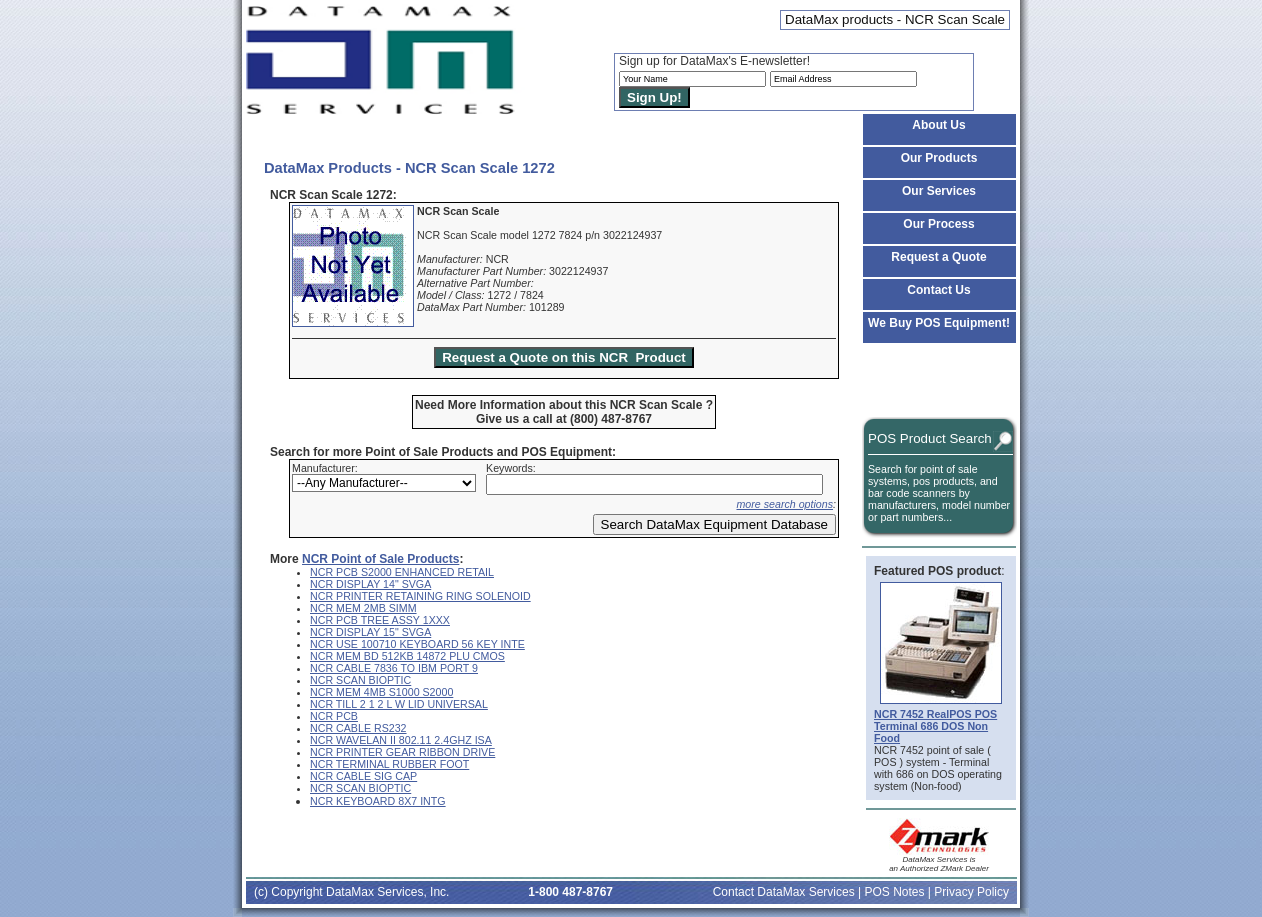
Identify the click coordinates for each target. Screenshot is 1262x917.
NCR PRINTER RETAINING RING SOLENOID (420, 596)
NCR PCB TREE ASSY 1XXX (380, 620)
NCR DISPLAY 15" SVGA (370, 632)
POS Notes (894, 892)
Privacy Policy (971, 892)
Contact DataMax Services (784, 892)
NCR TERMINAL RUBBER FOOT (389, 764)
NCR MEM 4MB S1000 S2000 (381, 692)
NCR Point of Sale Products (380, 559)
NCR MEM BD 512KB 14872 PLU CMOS (407, 656)
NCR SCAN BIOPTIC (360, 680)
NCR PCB (334, 716)
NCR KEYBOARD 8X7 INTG (378, 801)
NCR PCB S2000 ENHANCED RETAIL (402, 572)
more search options (784, 504)
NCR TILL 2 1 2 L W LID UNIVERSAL (399, 704)
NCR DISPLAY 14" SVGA (370, 584)
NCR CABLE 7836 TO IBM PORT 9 (394, 668)
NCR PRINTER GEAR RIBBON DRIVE (402, 752)
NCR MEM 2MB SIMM (363, 608)
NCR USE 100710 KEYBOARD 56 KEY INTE (417, 644)
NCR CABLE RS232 (358, 728)
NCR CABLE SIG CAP (363, 776)
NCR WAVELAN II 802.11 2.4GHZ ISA (401, 740)
